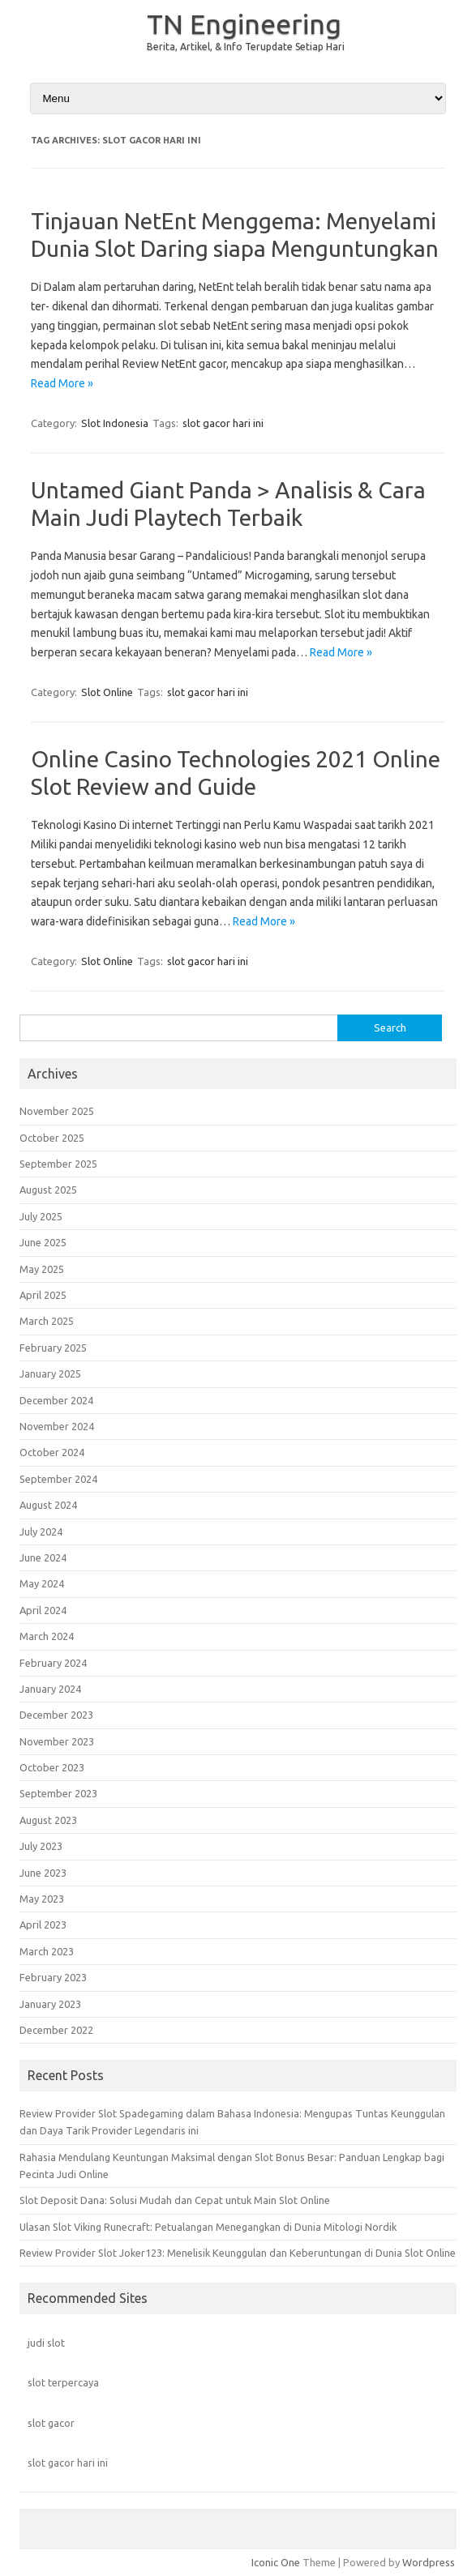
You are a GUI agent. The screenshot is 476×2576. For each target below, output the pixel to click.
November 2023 (56, 1741)
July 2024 (40, 1531)
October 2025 (51, 1137)
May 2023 (41, 1898)
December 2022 (56, 2030)
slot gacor (51, 2423)
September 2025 (58, 1163)
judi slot (46, 2342)
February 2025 (53, 1347)
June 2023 (42, 1872)
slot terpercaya (63, 2382)
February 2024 (53, 1662)
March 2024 (46, 1636)
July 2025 (40, 1216)
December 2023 (56, 1714)
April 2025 (42, 1295)
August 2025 (48, 1189)
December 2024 (56, 1400)
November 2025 (56, 1111)
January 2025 (50, 1373)
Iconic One (275, 2562)
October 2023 (51, 1767)
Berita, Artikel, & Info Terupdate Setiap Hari (246, 46)
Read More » (62, 383)
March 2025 (46, 1320)
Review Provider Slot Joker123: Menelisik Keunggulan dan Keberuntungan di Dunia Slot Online (237, 2252)
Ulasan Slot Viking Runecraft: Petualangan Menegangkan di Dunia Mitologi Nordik (208, 2226)
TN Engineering (244, 23)
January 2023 (50, 2004)
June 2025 (42, 1242)
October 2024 (51, 1452)
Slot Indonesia (114, 423)
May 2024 (41, 1583)
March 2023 (46, 1951)
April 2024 (42, 1610)
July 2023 (40, 1846)
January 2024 (50, 1688)
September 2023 (58, 1793)
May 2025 (41, 1269)
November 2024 (56, 1426)
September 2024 (58, 1479)
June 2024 (42, 1557)
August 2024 (48, 1504)
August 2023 (48, 1820)
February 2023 (53, 1977)
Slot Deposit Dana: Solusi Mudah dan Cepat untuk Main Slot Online (174, 2200)
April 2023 (42, 1924)
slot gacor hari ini (223, 423)
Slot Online (107, 692)
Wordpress (428, 2562)
